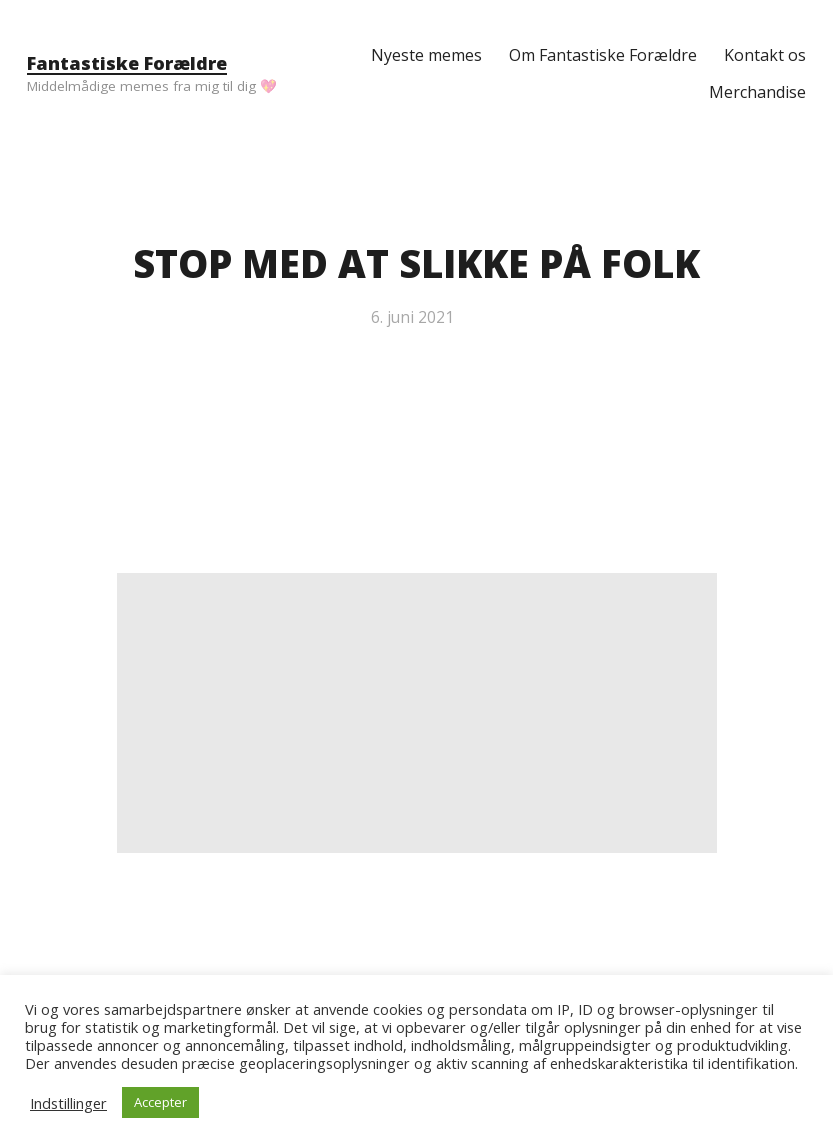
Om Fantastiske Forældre (603, 55)
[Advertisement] (417, 713)
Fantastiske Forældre (127, 63)
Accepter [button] (160, 1102)
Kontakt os (765, 55)
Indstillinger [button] (68, 1103)
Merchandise (757, 92)
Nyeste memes (426, 55)
